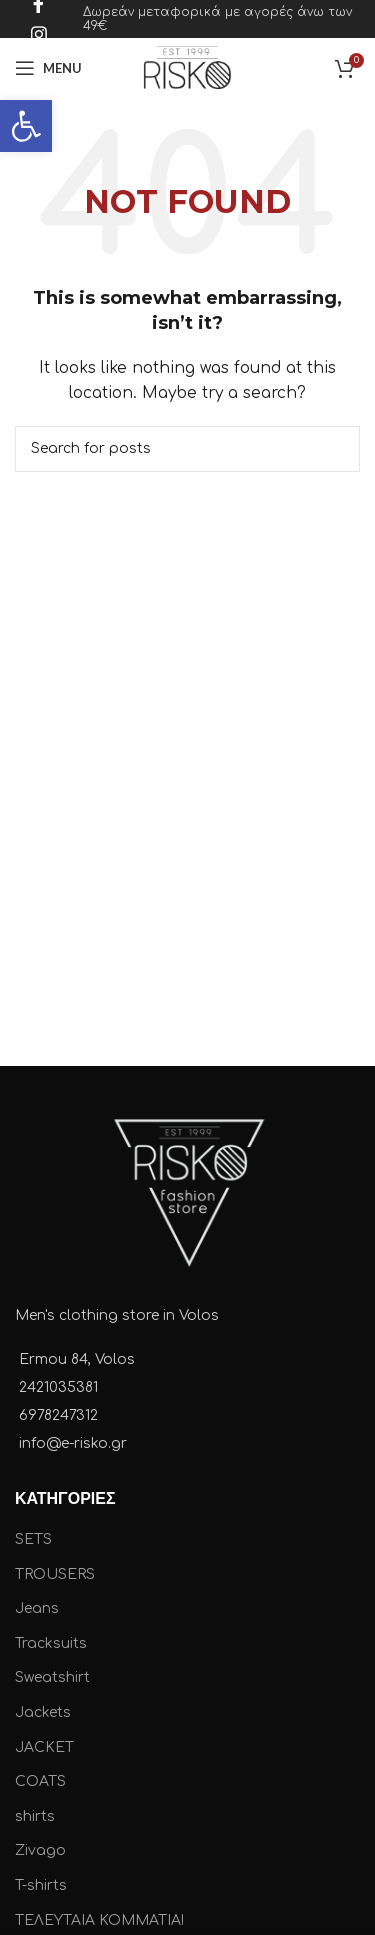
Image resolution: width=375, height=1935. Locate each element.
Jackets (43, 1712)
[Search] (187, 449)
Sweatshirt (52, 1677)
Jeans (37, 1608)
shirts (35, 1816)
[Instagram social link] (39, 34)
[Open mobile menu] (48, 68)
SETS (33, 1539)
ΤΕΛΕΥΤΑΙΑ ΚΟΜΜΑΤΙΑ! (99, 1920)
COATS (40, 1781)
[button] (26, 126)
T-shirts (41, 1885)
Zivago (40, 1850)
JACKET (44, 1747)
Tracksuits (51, 1643)
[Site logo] (188, 67)
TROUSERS (55, 1574)
